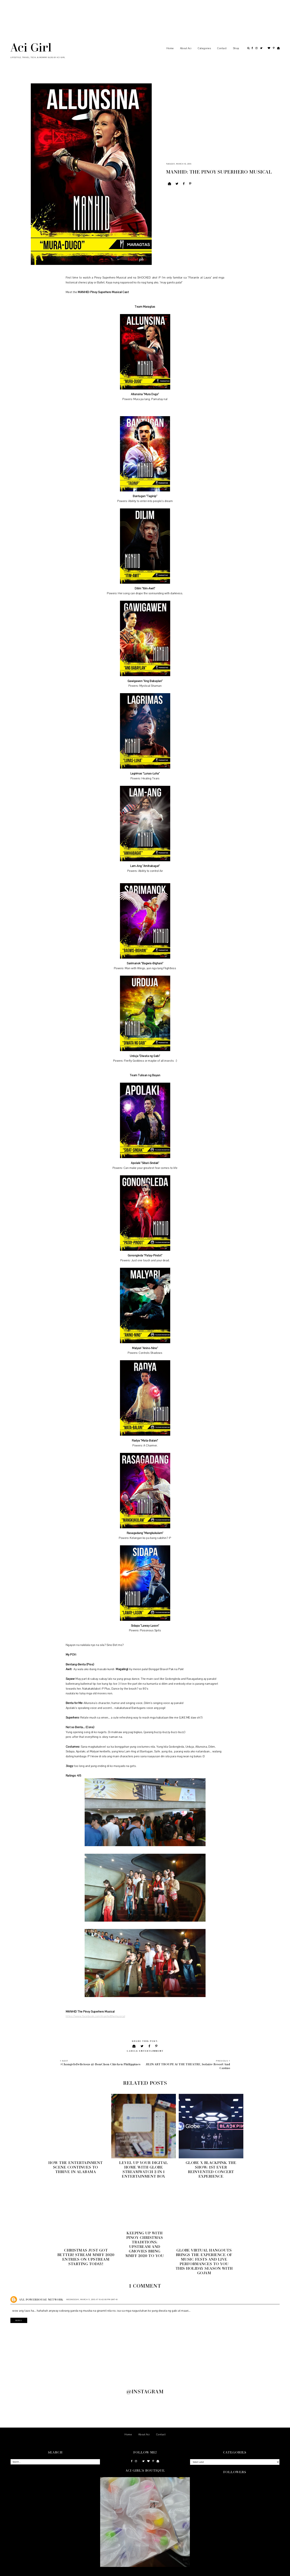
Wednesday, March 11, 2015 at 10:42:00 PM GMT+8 (92, 2288)
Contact (222, 48)
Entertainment (151, 2051)
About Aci (186, 48)
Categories (204, 48)
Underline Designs (49, 2571)
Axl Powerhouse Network (41, 2287)
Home (170, 48)
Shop (236, 48)
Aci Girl (31, 47)
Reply (19, 2309)
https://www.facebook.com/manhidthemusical (95, 2016)
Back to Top (273, 2571)
